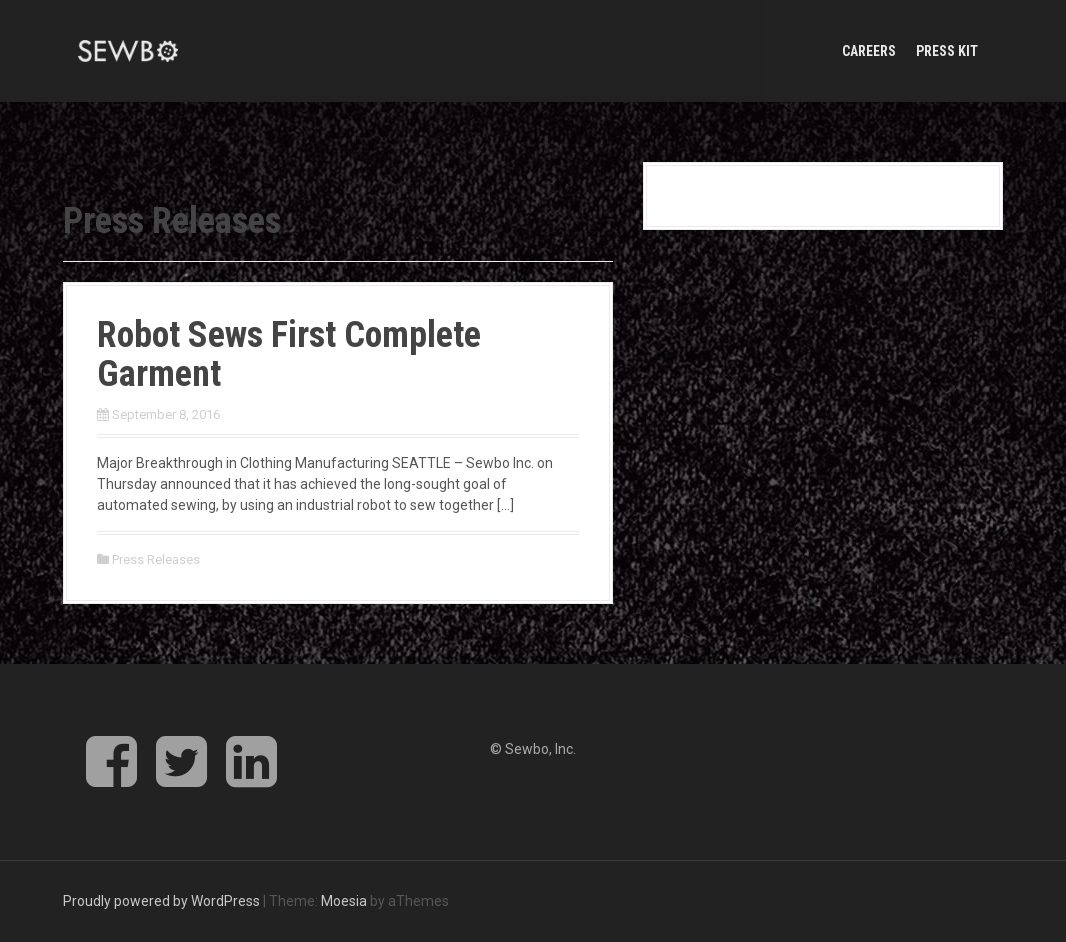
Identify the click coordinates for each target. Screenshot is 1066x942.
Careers (869, 51)
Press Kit (947, 51)
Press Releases (156, 559)
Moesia (344, 901)
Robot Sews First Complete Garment (289, 355)
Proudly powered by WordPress (161, 901)
